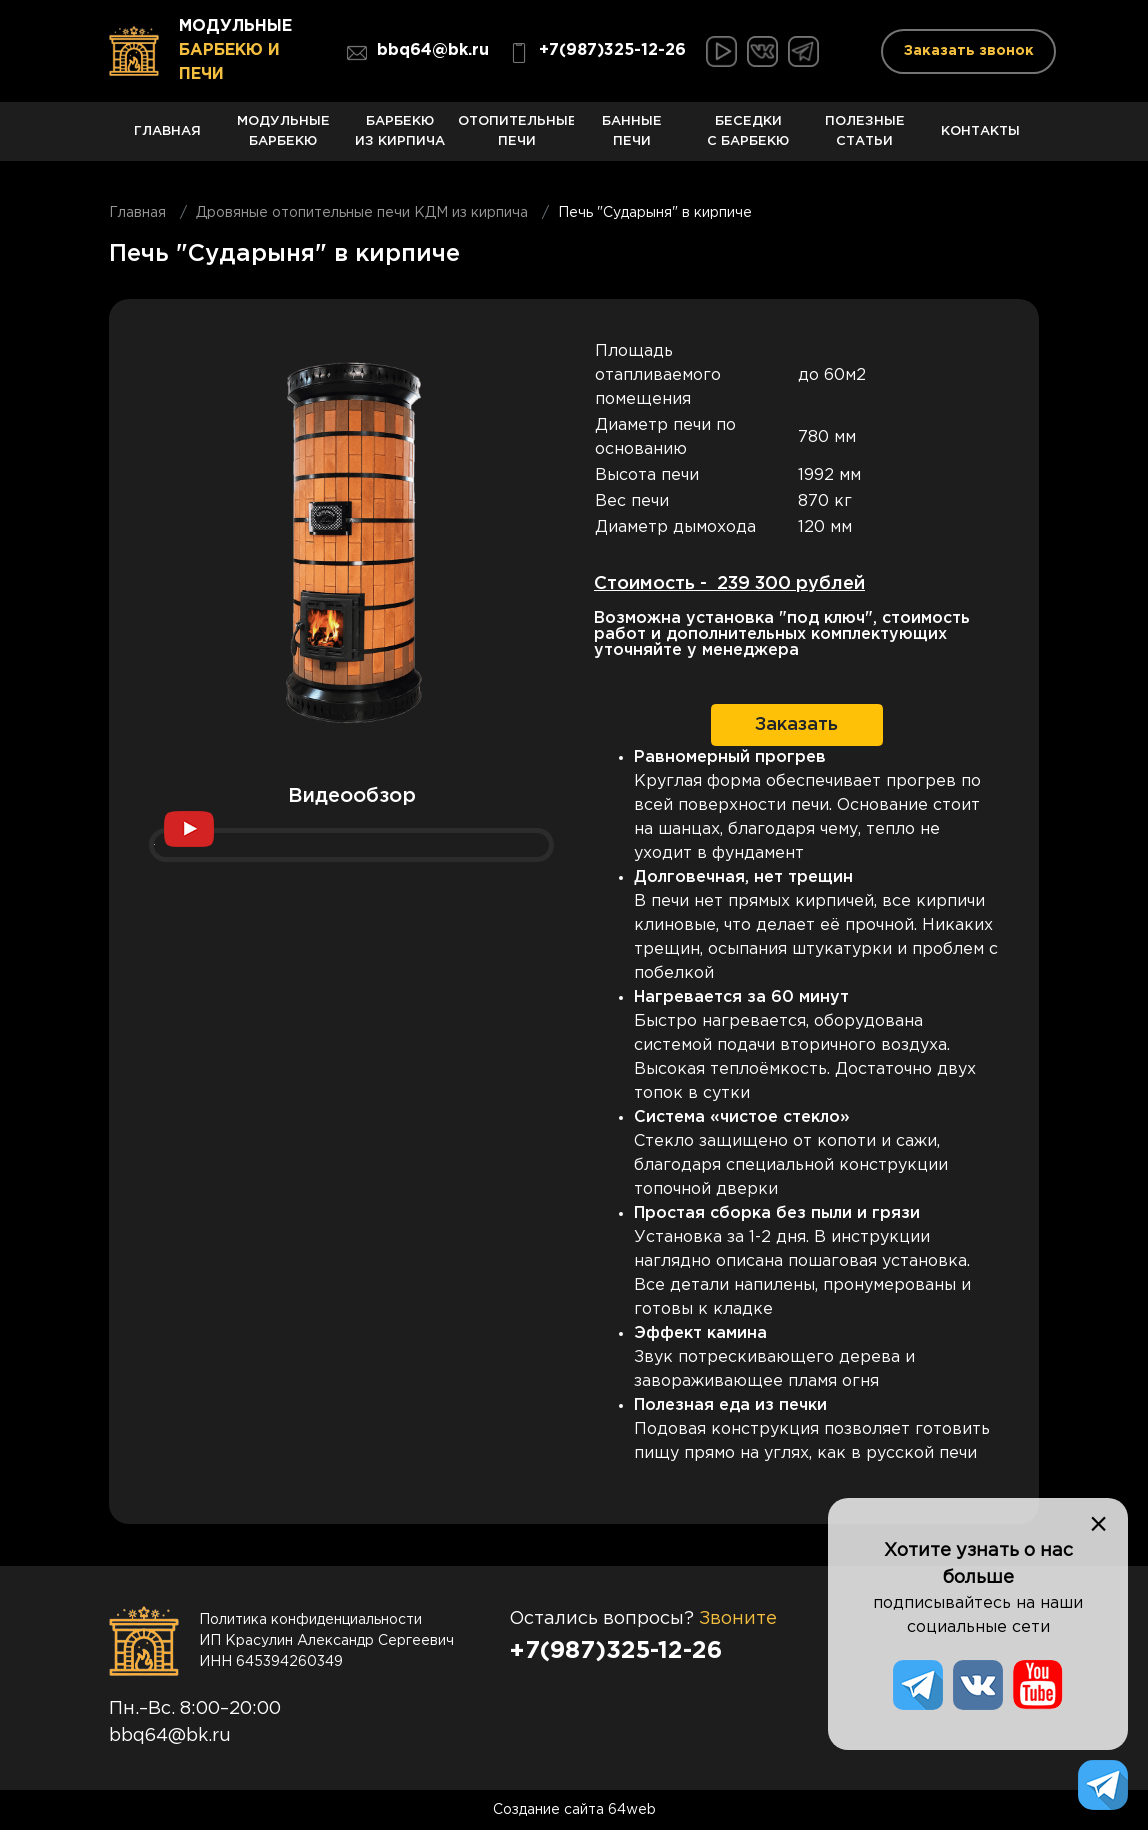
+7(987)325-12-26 (597, 53)
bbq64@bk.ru (418, 53)
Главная (167, 143)
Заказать (796, 725)
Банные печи (632, 138)
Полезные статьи (865, 138)
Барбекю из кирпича (400, 138)
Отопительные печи (516, 138)
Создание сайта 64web (574, 1810)
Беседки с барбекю (748, 138)
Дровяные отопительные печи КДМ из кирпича (362, 213)
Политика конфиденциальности (310, 1620)
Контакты (981, 143)
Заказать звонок (969, 51)
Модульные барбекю (283, 138)
